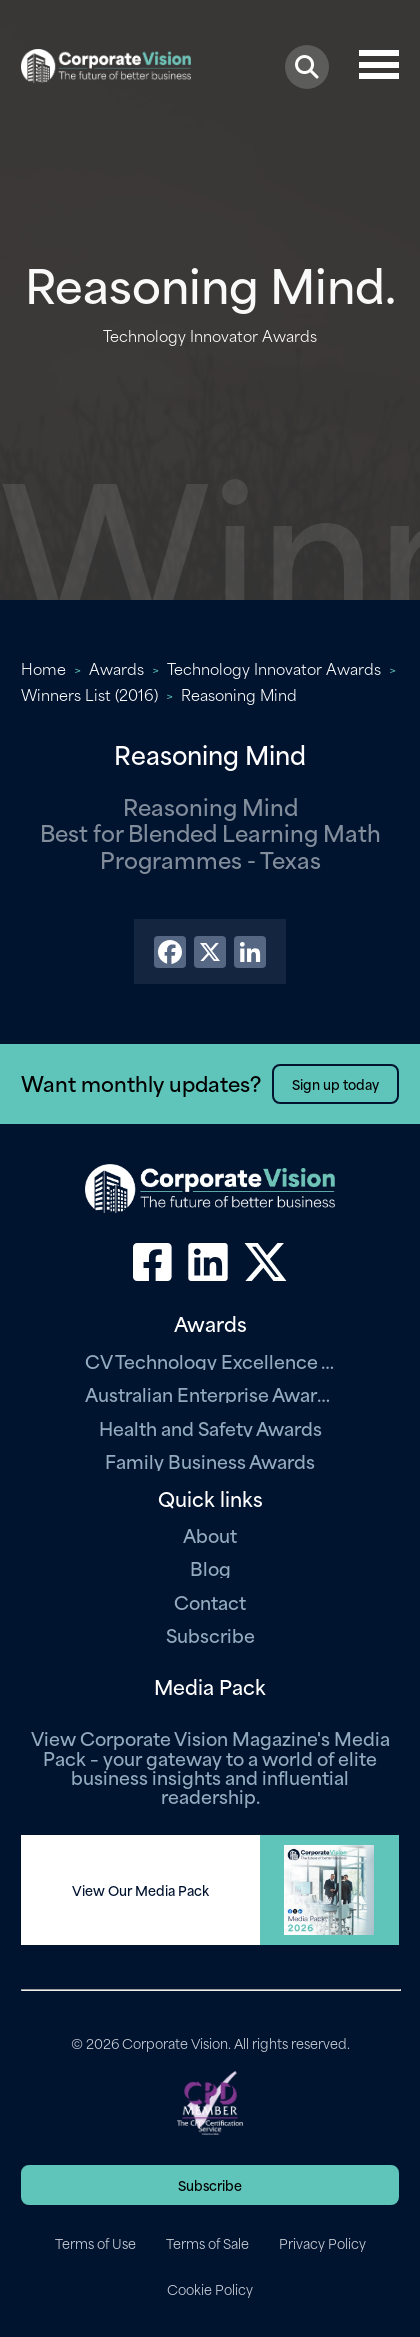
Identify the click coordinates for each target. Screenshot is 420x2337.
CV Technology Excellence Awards (210, 1360)
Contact (210, 1601)
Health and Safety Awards (210, 1427)
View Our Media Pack (140, 1890)
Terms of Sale (207, 2243)
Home (43, 668)
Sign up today (335, 1083)
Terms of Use (95, 2243)
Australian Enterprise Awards (210, 1393)
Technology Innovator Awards (274, 668)
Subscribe (210, 1634)
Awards (116, 668)
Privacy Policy (322, 2243)
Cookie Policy (210, 2289)
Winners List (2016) (89, 694)
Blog (210, 1567)
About (210, 1534)
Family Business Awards (210, 1460)
